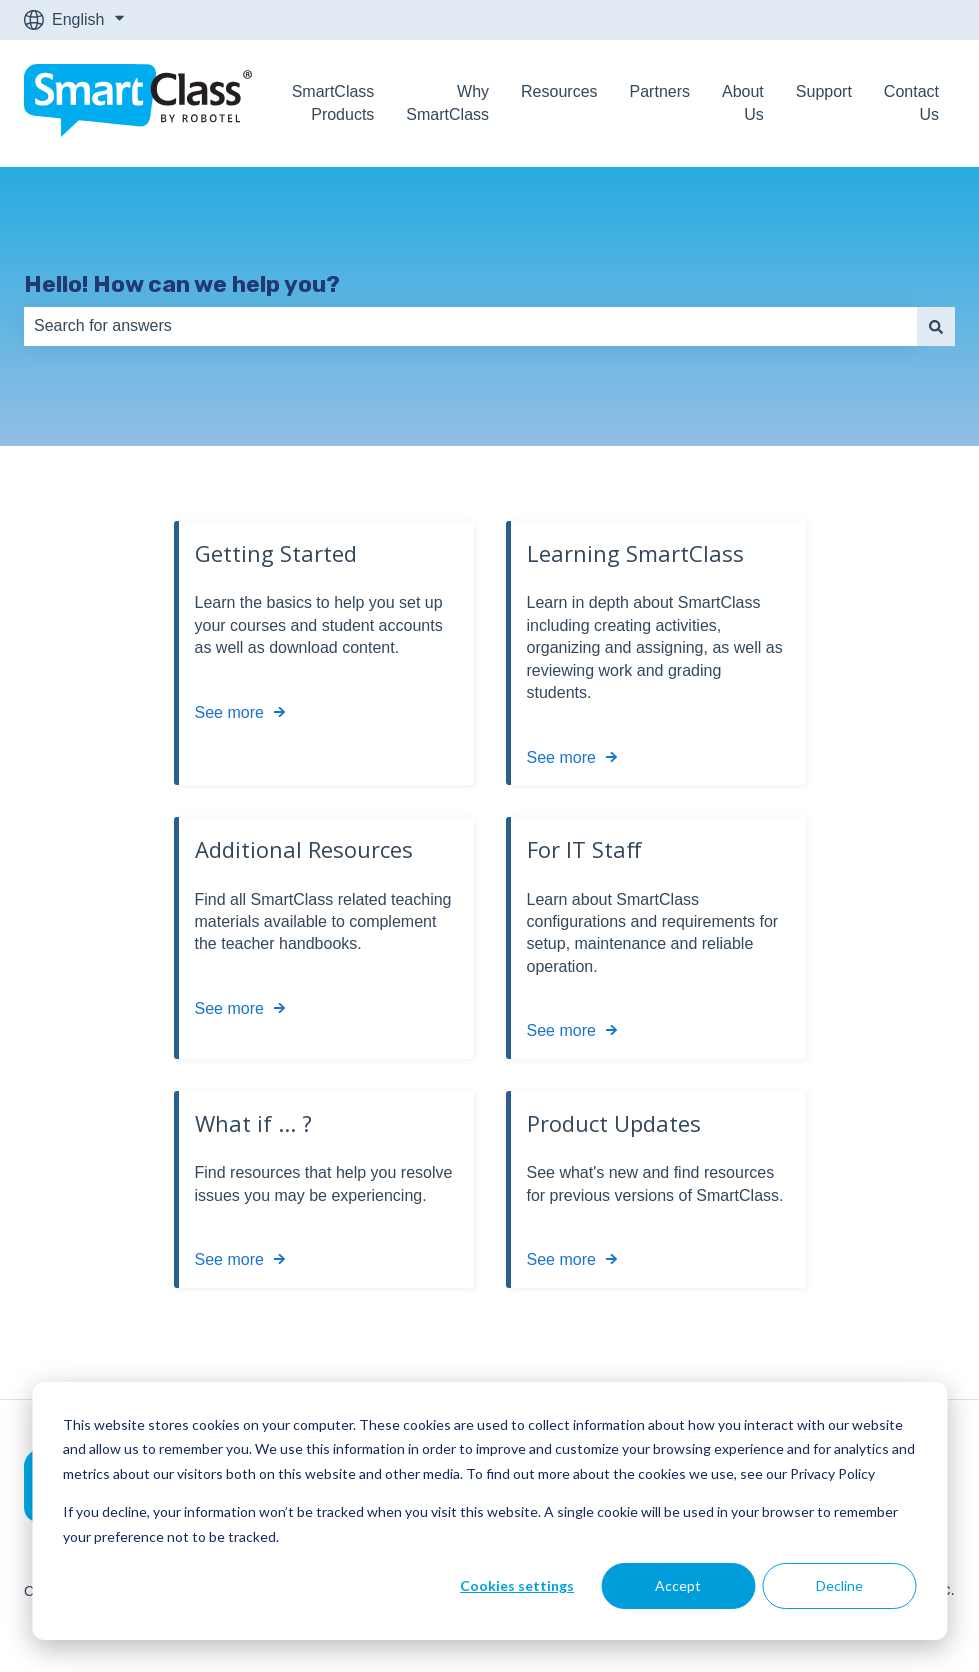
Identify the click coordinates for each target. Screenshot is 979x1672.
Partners (660, 91)
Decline (839, 1585)
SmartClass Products (333, 102)
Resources (559, 91)
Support (824, 91)
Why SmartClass (447, 102)
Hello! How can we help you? (182, 284)
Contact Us (911, 102)
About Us (743, 102)
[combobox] (470, 326)
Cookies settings (517, 1585)
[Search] (936, 326)
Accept (678, 1585)
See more (229, 712)
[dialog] (489, 1511)
